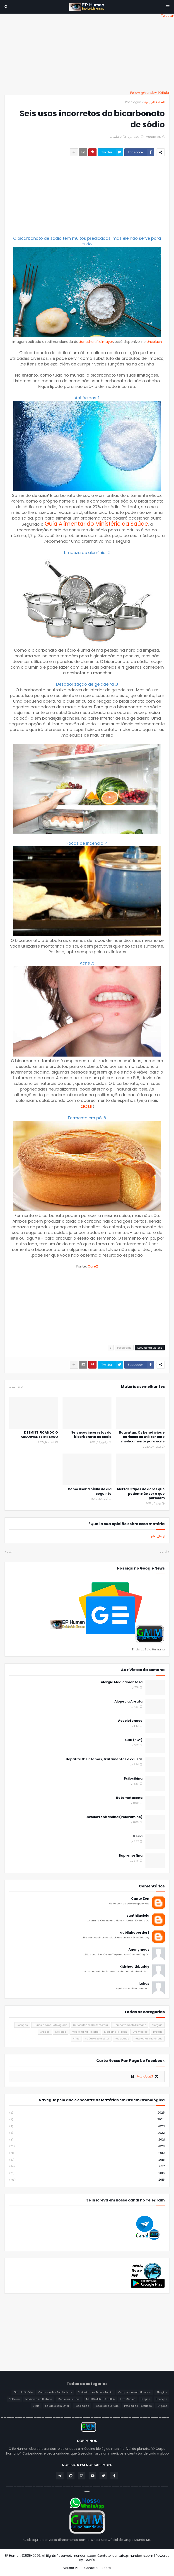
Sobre (106, 2568)
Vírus (76, 2038)
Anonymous (138, 1949)
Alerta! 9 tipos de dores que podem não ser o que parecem (141, 1493)
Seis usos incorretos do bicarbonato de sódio (91, 1434)
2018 (87, 2160)
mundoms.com (85, 2555)
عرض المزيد (16, 1386)
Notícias (60, 2032)
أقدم (9, 1552)
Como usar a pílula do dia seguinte (89, 1491)
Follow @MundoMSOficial (149, 92)
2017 (87, 2166)
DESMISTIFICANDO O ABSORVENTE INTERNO (39, 1434)
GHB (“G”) (134, 1740)
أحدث (163, 1552)
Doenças (22, 2025)
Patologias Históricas (148, 2038)
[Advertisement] (87, 52)
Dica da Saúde (23, 2392)
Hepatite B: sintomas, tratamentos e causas (104, 1759)
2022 (87, 2133)
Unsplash (154, 341)
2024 (87, 2119)
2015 (87, 2179)
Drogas (157, 2032)
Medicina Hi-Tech (115, 2032)
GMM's (90, 2560)
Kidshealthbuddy (134, 1966)
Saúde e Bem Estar (97, 2038)
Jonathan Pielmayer (96, 341)
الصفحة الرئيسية (154, 102)
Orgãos (45, 2032)
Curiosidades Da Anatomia (90, 2025)
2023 (87, 2126)
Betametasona (129, 1798)
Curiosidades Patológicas (50, 2025)
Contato (91, 2568)
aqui (86, 1106)
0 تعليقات (116, 137)
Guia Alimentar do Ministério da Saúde (96, 523)
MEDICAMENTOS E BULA (100, 2399)
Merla (138, 1836)
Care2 (93, 1266)
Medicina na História (85, 2032)
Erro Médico (140, 2032)
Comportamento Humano (130, 2025)
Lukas (144, 1983)
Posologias (133, 102)
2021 (87, 2139)
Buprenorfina (131, 1855)
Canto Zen (140, 1898)
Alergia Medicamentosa (122, 1682)
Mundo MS (145, 2076)
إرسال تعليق (157, 1536)
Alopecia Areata (128, 1701)
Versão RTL (71, 2568)
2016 (87, 2173)
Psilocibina (133, 1778)
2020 (87, 2146)
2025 (87, 2112)
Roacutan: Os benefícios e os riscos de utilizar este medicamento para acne (142, 1437)
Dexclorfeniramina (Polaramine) (114, 1817)
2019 (87, 2153)
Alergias (157, 2025)
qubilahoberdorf (134, 1932)
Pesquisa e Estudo (106, 2406)
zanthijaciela (138, 1915)
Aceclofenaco (130, 1721)
